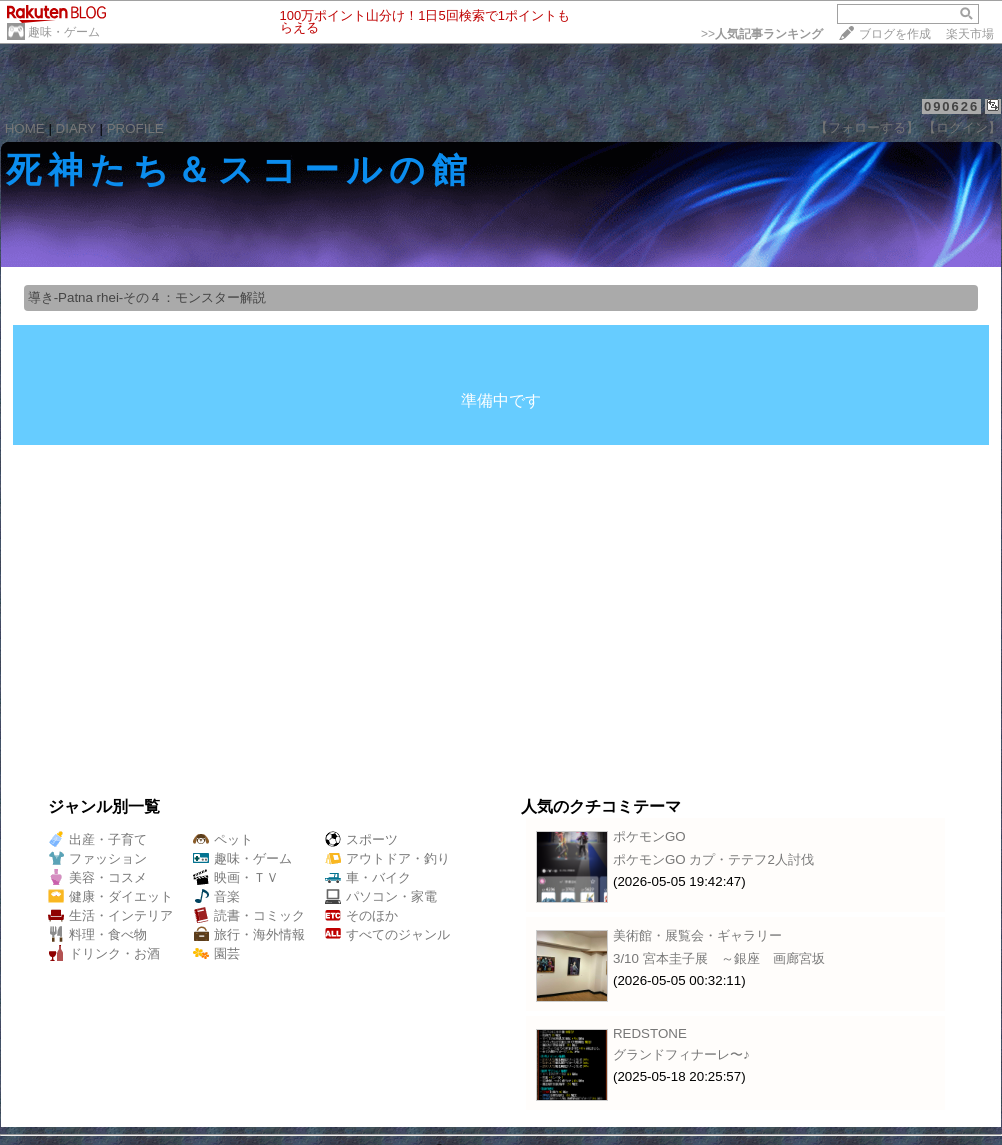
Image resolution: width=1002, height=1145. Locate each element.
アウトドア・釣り (387, 858)
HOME (25, 128)
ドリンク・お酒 (104, 953)
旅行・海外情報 (249, 934)
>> (762, 34)
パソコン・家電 (381, 896)
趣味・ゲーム (64, 32)
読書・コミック (249, 915)
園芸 (216, 953)
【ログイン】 (962, 127)
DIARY (76, 128)
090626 (951, 106)
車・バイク (368, 877)
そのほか (361, 915)
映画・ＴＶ (236, 877)
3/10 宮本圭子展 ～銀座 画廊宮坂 (719, 958)
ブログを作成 (895, 34)
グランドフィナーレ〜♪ (681, 1054)
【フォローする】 (867, 127)
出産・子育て (97, 839)
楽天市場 (970, 34)
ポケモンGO (649, 836)
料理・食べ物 (97, 934)
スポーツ (361, 839)
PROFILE (135, 128)
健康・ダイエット (110, 896)
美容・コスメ (97, 877)
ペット (223, 839)
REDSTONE (650, 1033)
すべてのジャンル (387, 934)
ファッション (97, 858)
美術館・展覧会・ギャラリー (697, 935)
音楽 (216, 896)
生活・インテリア (110, 915)
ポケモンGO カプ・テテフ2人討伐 (713, 859)
